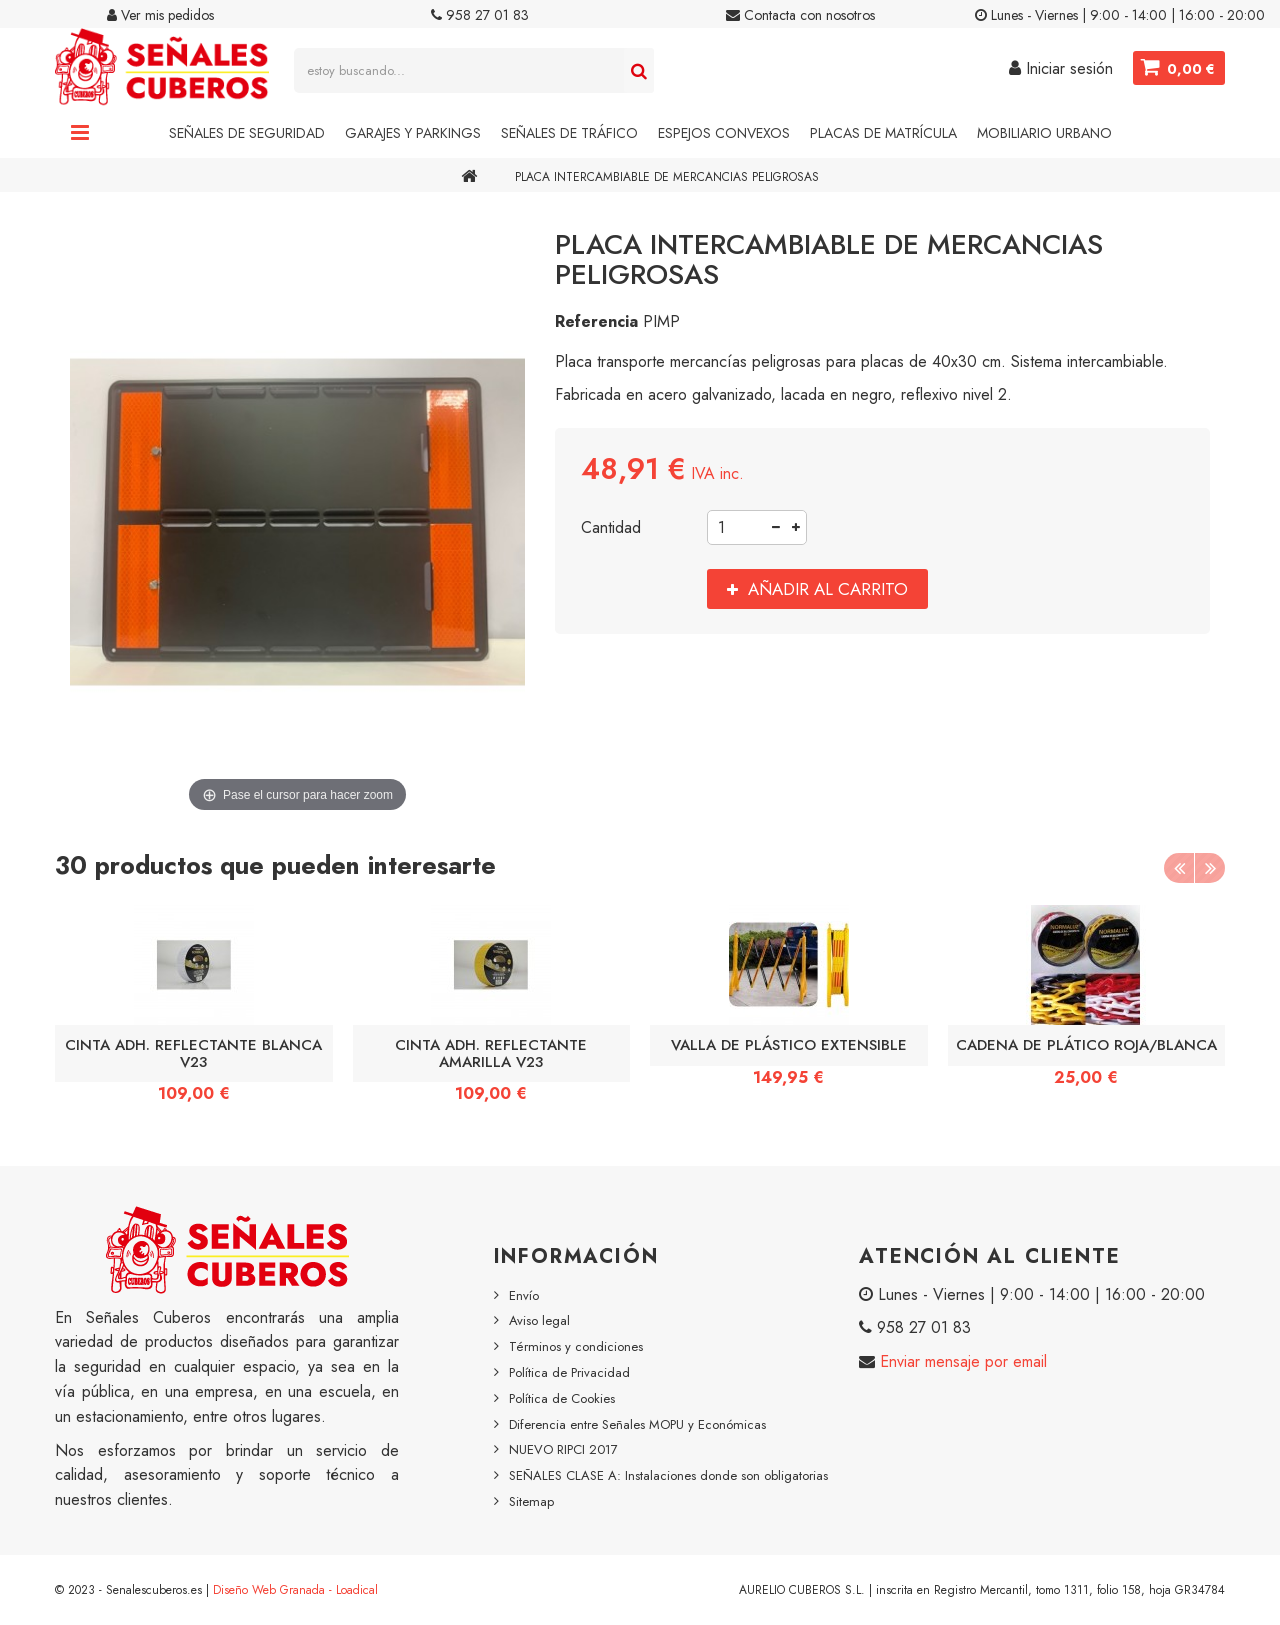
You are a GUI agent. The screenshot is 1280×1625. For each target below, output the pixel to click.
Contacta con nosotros (800, 15)
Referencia (596, 321)
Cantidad (611, 527)
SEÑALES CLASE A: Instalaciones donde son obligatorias (668, 1475)
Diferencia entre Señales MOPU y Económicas (637, 1424)
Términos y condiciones (576, 1346)
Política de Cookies (562, 1398)
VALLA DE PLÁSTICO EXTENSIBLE (789, 1045)
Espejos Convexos (724, 133)
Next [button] (1210, 868)
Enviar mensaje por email (961, 1361)
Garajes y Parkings (413, 133)
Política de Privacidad (569, 1372)
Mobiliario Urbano (1044, 133)
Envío (524, 1295)
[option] (194, 1010)
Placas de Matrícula (883, 133)
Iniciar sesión (1061, 68)
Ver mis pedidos (160, 15)
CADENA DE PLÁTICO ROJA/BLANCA (1086, 1045)
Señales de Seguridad (247, 133)
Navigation (80, 133)
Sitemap (531, 1501)
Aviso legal (539, 1320)
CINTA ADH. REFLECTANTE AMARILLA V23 (491, 1053)
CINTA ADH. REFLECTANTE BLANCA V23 (193, 1053)
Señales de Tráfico (569, 133)
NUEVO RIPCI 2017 (563, 1449)
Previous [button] (1179, 868)
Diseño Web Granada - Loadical (295, 1590)
